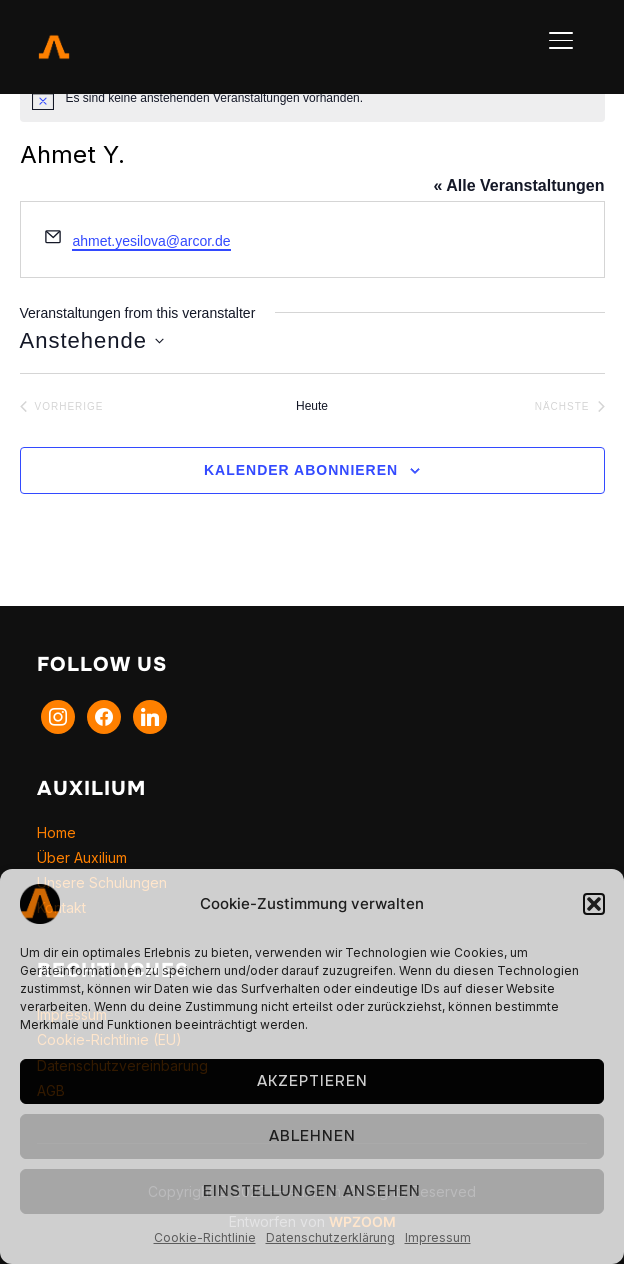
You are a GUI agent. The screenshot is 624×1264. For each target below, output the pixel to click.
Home (56, 832)
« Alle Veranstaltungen (518, 185)
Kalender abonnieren (301, 470)
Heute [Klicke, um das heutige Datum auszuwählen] (312, 406)
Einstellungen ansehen (312, 1191)
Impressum (438, 1237)
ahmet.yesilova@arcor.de (151, 241)
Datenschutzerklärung (330, 1237)
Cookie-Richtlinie (205, 1237)
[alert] (312, 98)
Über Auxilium (82, 857)
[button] (594, 904)
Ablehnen (312, 1136)
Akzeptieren (312, 1081)
